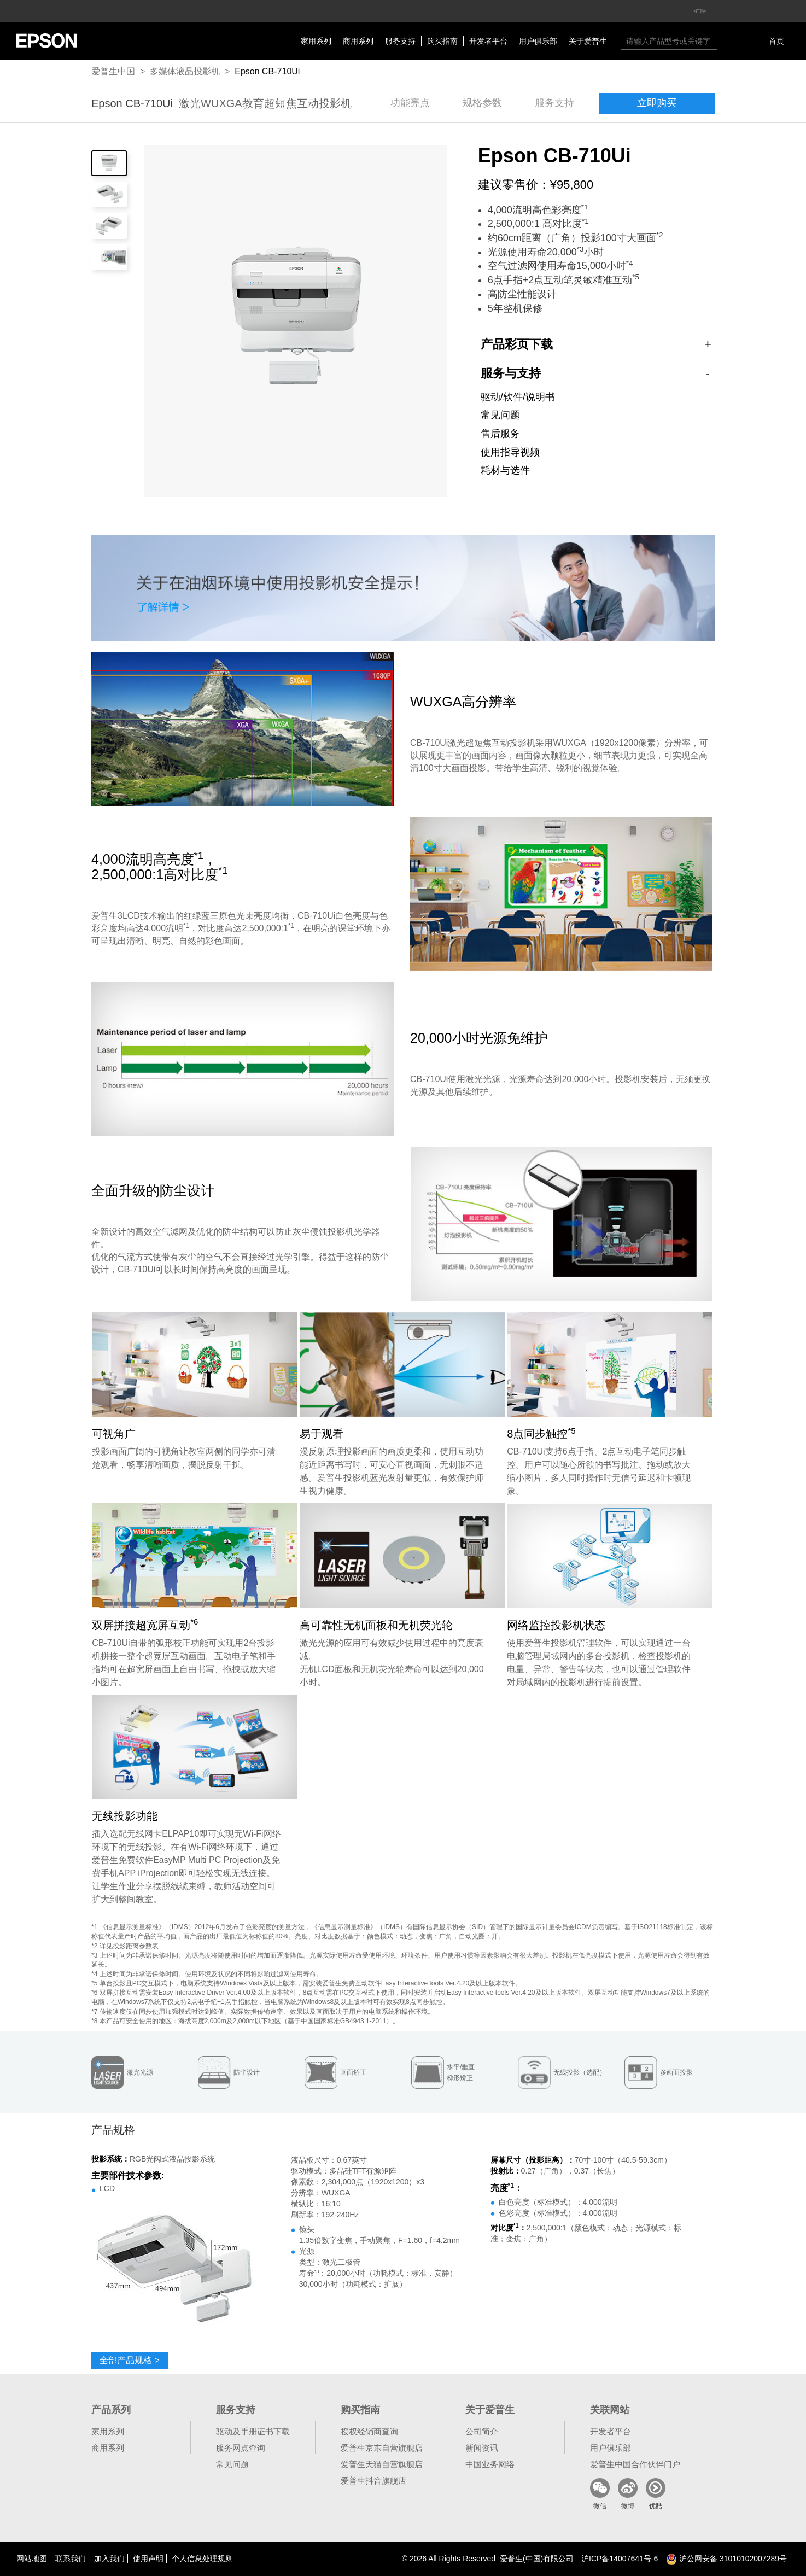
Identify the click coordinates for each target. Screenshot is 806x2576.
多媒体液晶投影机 (185, 71)
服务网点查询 (240, 2447)
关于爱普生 (588, 41)
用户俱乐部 (538, 41)
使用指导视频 (510, 452)
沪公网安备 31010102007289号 (726, 2558)
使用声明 (148, 2558)
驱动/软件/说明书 (518, 397)
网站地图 (31, 2558)
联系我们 (70, 2558)
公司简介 (481, 2431)
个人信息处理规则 (202, 2558)
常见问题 (500, 415)
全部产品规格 (130, 2360)
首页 (776, 41)
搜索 (727, 41)
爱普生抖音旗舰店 (373, 2480)
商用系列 (358, 41)
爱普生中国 (113, 71)
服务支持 (400, 41)
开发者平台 (488, 41)
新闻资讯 (481, 2447)
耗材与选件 (505, 470)
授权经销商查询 (369, 2431)
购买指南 (442, 41)
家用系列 (316, 41)
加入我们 (109, 2558)
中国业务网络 (490, 2464)
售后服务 (500, 433)
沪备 (619, 2558)
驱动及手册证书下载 (253, 2431)
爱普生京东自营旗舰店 (382, 2447)
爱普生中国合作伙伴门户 (635, 2464)
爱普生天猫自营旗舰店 (382, 2464)
